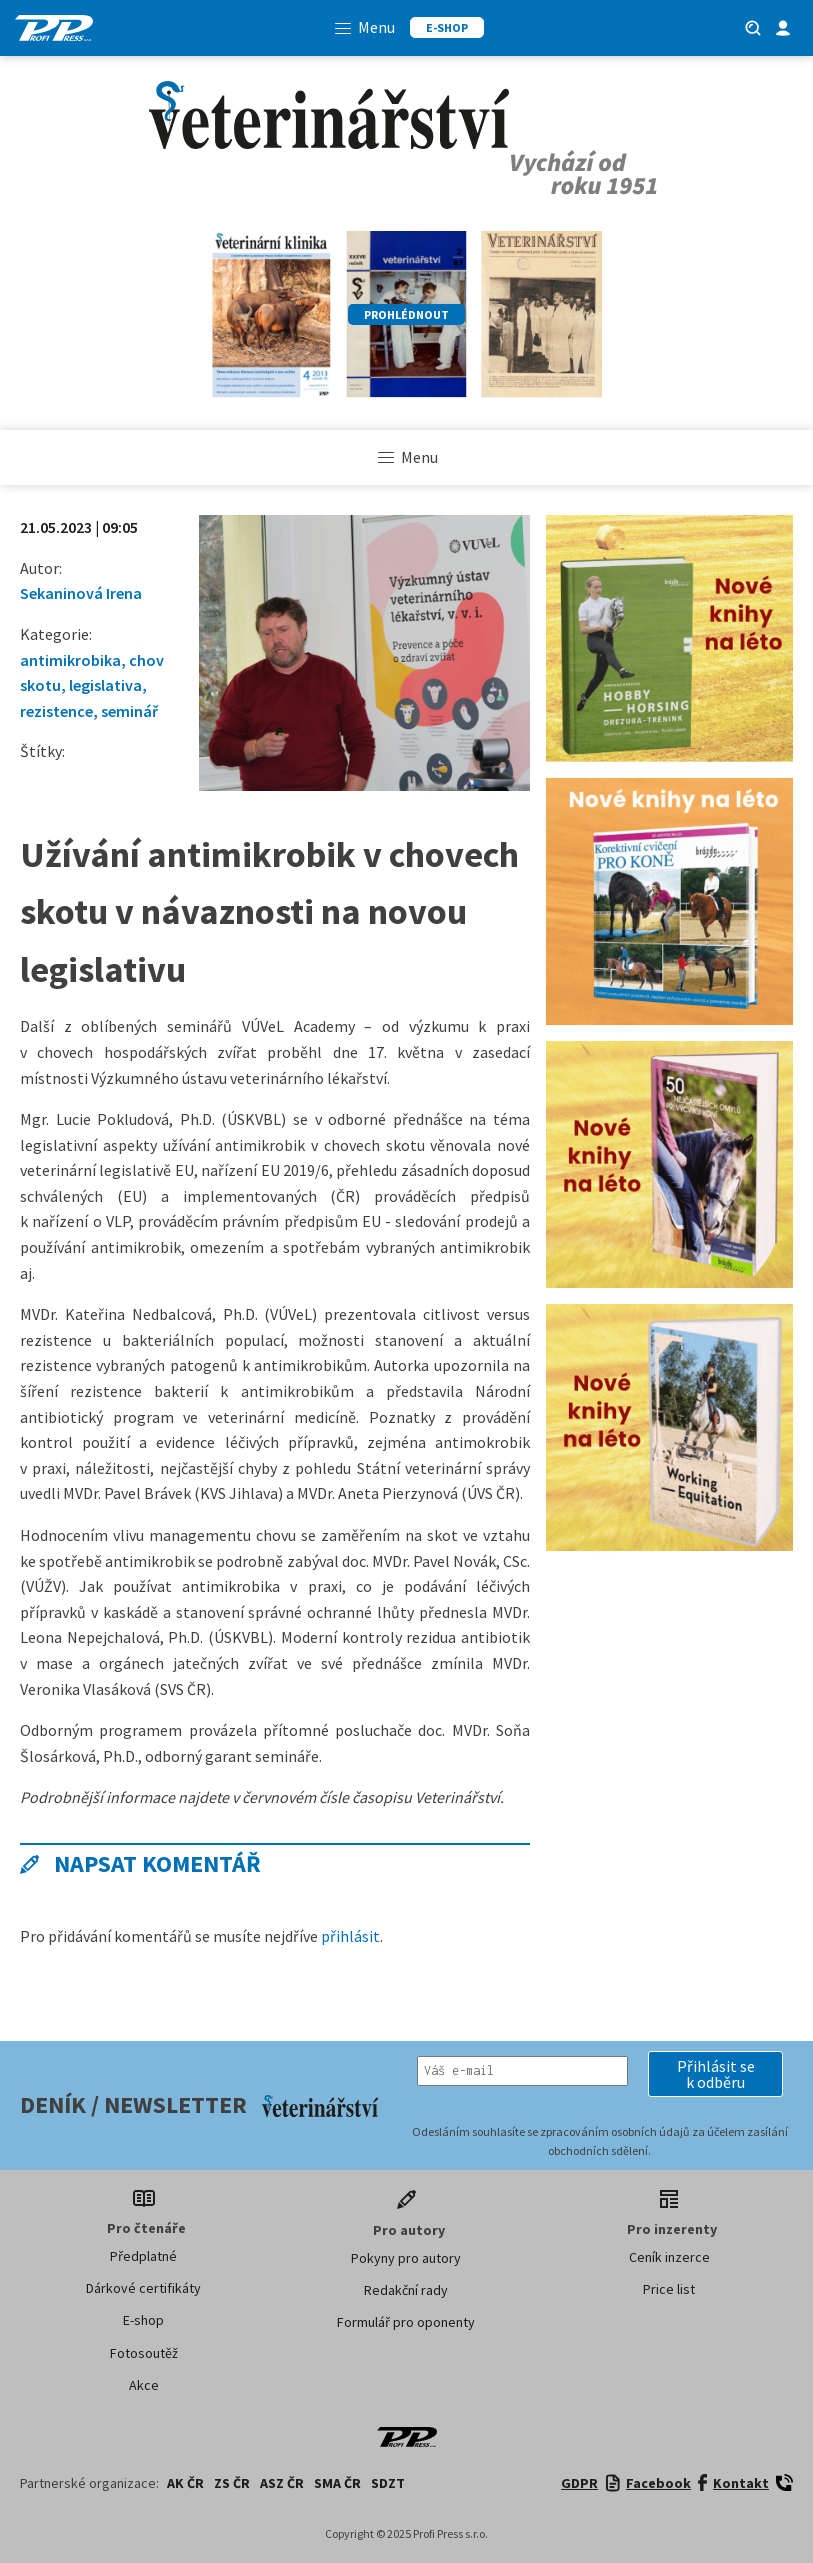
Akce (144, 2385)
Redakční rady (406, 2290)
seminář (129, 711)
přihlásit (350, 1936)
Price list (669, 2289)
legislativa (105, 685)
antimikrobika (70, 660)
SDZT (388, 2483)
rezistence (56, 711)
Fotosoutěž (144, 2353)
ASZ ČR (282, 2483)
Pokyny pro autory (406, 2258)
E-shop (143, 2320)
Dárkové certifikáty (143, 2288)
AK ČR (185, 2483)
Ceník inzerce (669, 2257)
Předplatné (143, 2256)
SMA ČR (337, 2483)
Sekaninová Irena (81, 593)
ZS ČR (232, 2483)
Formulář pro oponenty (406, 2322)
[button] (715, 2074)
